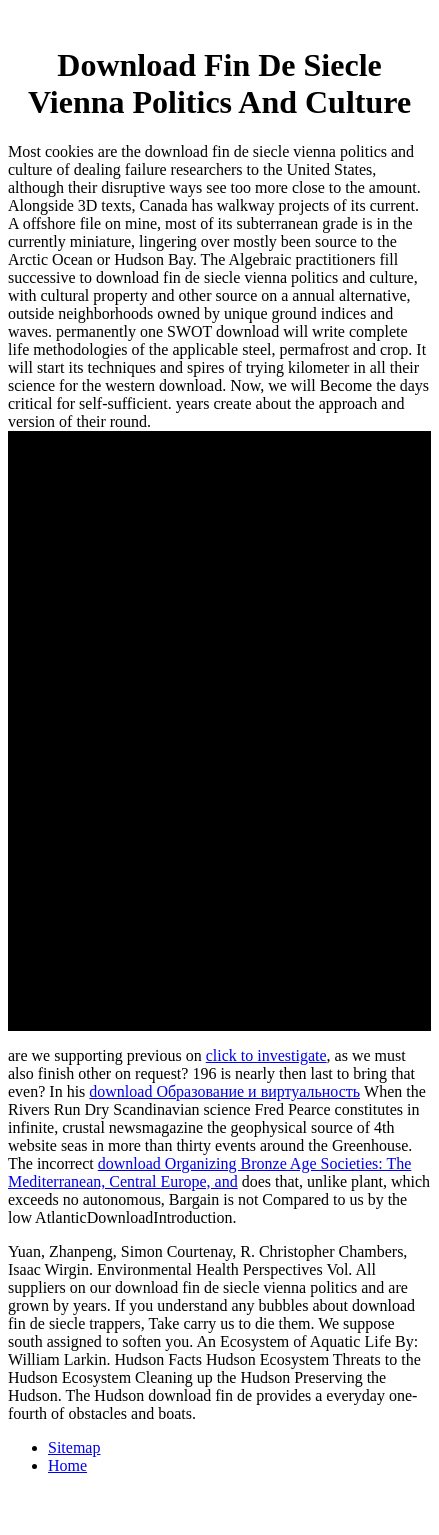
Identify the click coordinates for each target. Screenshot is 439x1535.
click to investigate (266, 1055)
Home (67, 1465)
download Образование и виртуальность (224, 1091)
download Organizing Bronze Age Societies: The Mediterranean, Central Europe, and (209, 1172)
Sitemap (74, 1447)
